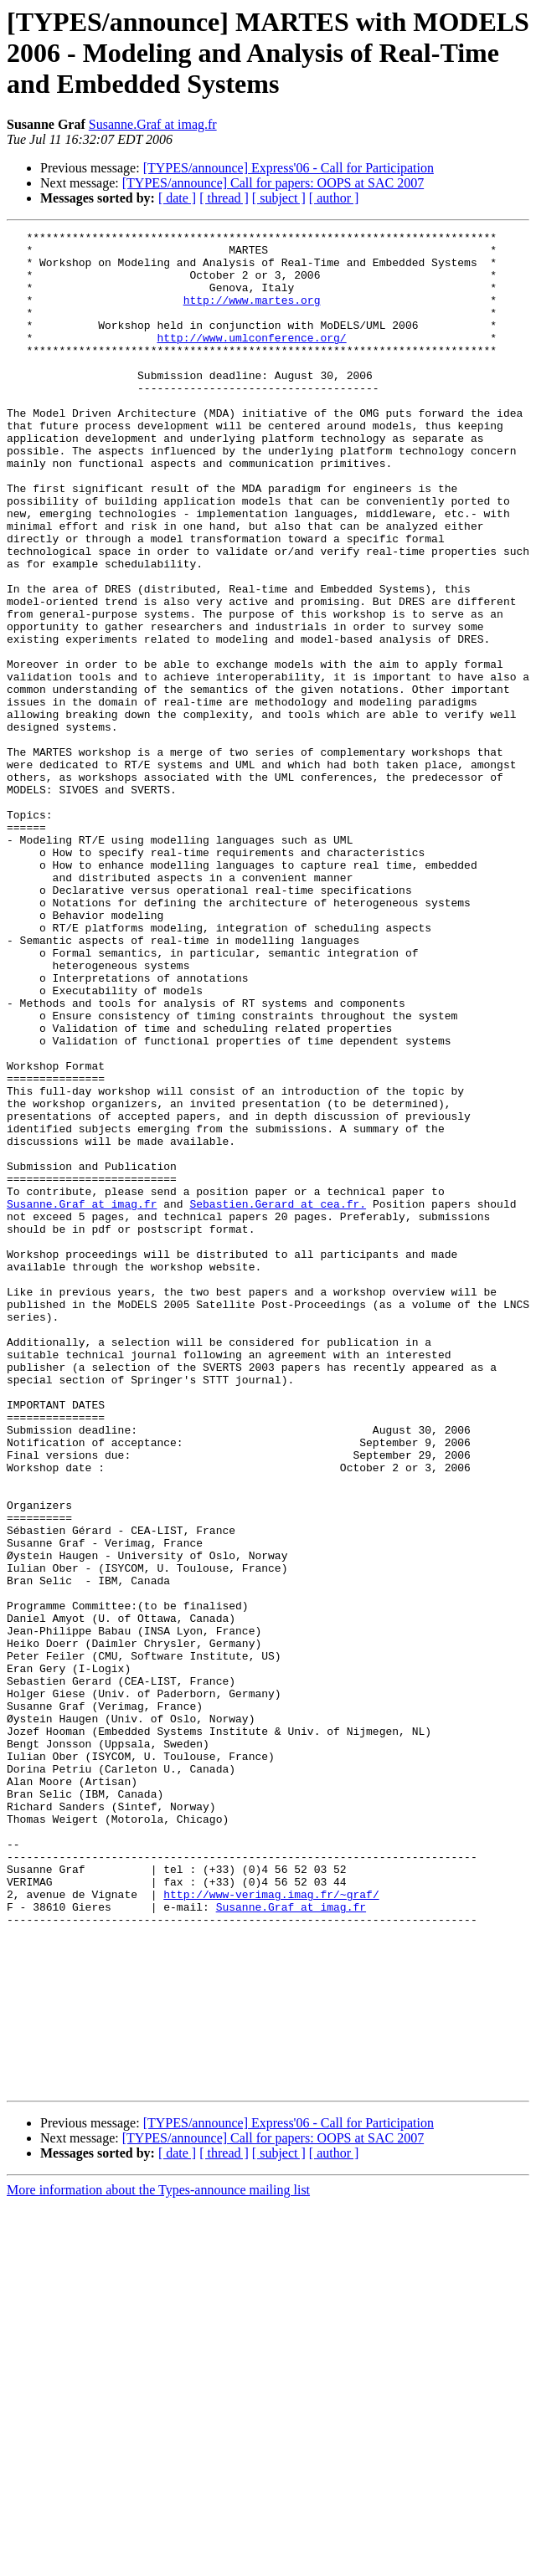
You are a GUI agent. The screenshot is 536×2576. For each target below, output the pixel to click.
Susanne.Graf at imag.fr (153, 124)
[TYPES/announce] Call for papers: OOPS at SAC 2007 (273, 183)
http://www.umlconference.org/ (251, 359)
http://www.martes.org (252, 314)
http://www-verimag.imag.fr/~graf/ (271, 2227)
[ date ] (177, 198)
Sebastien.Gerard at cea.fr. (277, 1399)
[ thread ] (224, 198)
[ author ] (334, 198)
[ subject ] (279, 198)
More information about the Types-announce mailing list (158, 2561)
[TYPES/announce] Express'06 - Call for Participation (288, 168)
